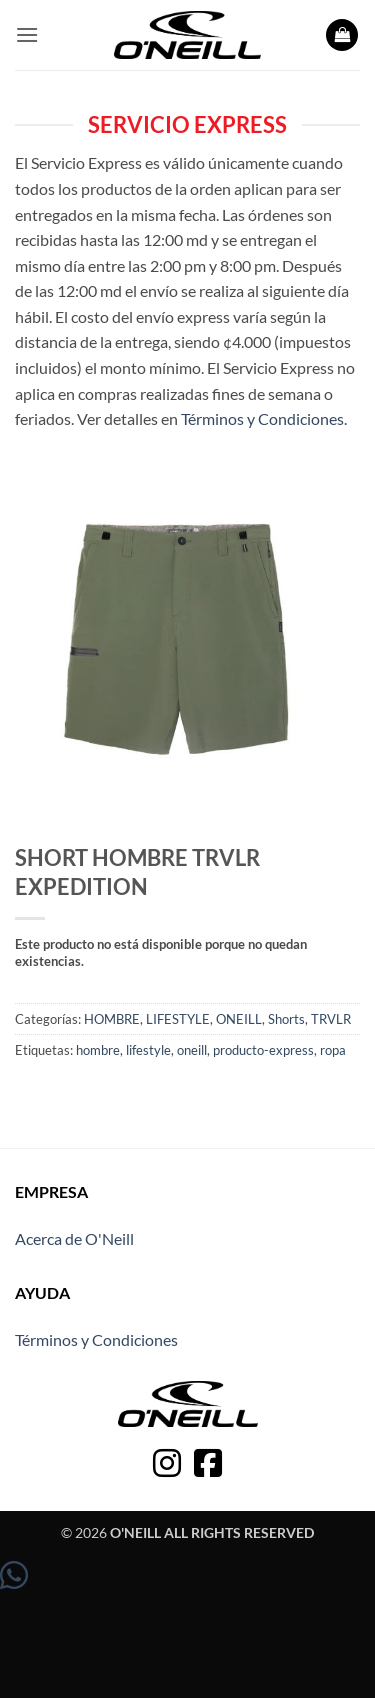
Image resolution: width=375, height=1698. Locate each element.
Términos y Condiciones (262, 418)
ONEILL (239, 1019)
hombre (98, 1050)
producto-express (263, 1050)
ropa (333, 1050)
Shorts (286, 1019)
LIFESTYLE (178, 1019)
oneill (192, 1050)
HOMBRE (112, 1019)
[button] (27, 34)
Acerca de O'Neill (74, 1238)
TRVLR (331, 1019)
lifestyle (148, 1050)
